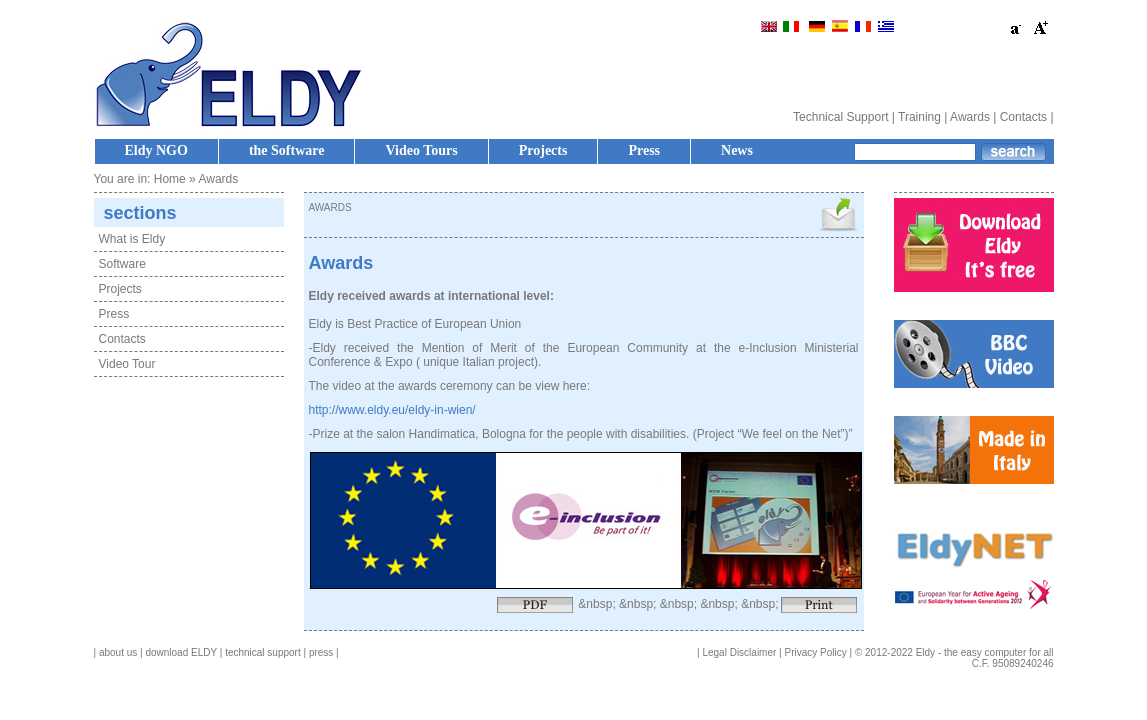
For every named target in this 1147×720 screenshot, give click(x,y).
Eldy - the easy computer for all (985, 652)
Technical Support (840, 117)
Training (919, 117)
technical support (263, 652)
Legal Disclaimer (739, 652)
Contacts (1023, 117)
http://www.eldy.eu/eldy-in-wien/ (392, 410)
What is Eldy (132, 239)
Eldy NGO (156, 150)
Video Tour (127, 364)
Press (644, 150)
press (321, 652)
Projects (543, 150)
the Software (287, 150)
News (737, 150)
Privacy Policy (816, 652)
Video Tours (421, 150)
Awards (970, 117)
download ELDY (181, 652)
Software (122, 264)
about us (118, 652)
